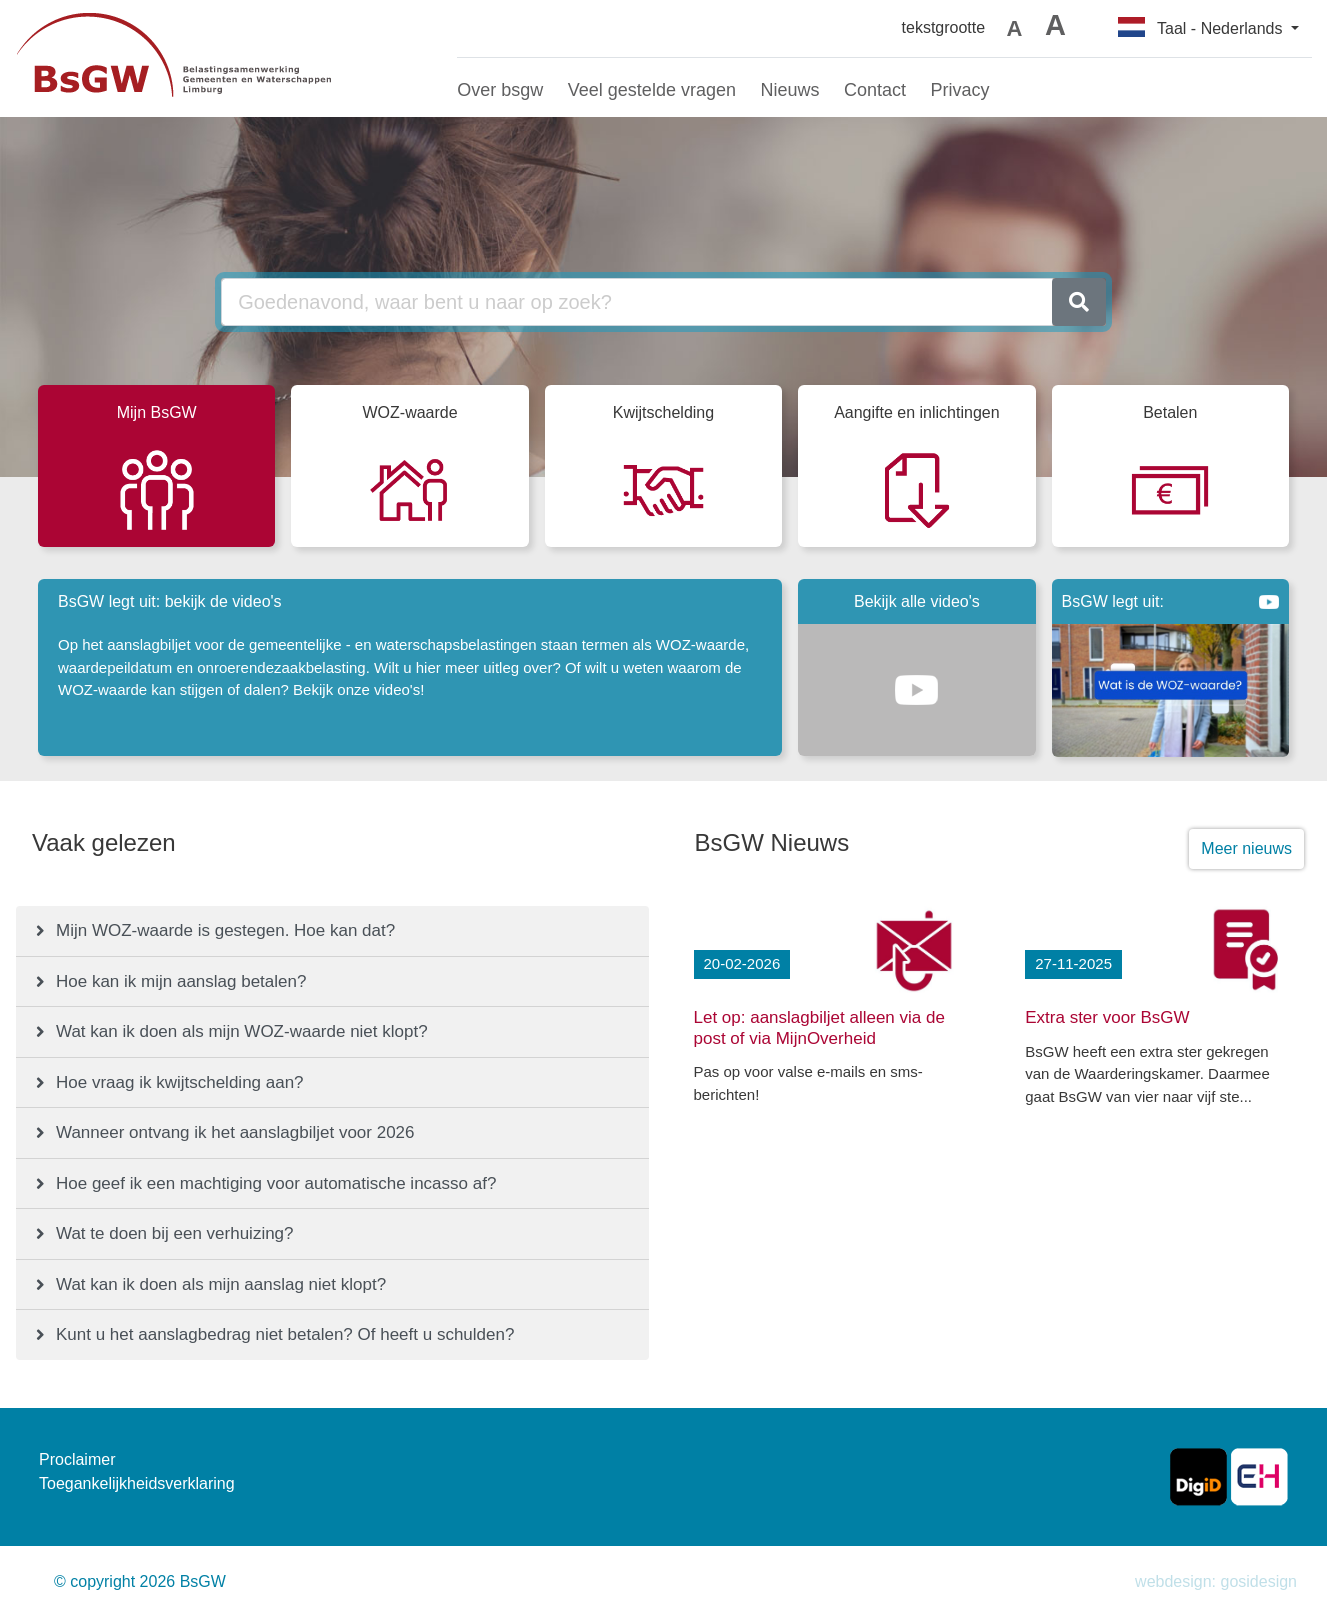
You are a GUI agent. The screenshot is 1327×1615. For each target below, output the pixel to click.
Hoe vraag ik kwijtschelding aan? (180, 1082)
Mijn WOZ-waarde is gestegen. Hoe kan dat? (225, 930)
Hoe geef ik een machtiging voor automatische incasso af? (276, 1183)
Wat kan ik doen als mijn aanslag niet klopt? (221, 1284)
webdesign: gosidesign (1216, 1581)
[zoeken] (1079, 302)
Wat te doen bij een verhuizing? (175, 1233)
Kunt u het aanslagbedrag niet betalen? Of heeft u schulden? (285, 1334)
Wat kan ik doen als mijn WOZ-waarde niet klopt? (242, 1031)
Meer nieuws (1246, 848)
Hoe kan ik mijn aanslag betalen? (181, 981)
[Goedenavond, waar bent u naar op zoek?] (637, 302)
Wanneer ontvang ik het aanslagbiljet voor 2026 (235, 1132)
